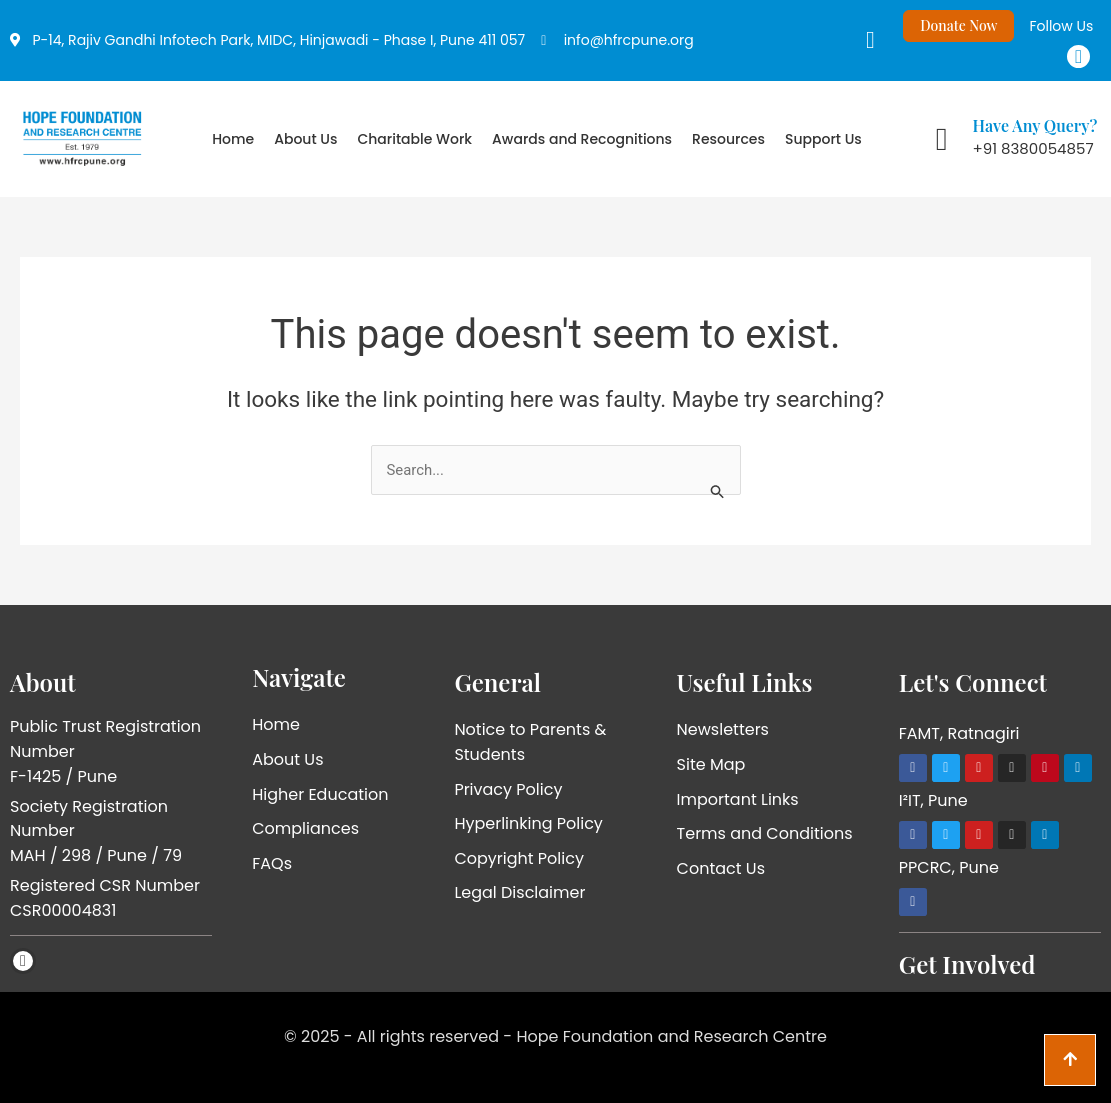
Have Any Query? (1035, 125)
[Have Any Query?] (942, 139)
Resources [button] (728, 139)
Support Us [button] (823, 139)
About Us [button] (305, 139)
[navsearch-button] (855, 40)
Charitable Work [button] (414, 139)
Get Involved (967, 964)
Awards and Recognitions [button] (582, 139)
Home (233, 139)
